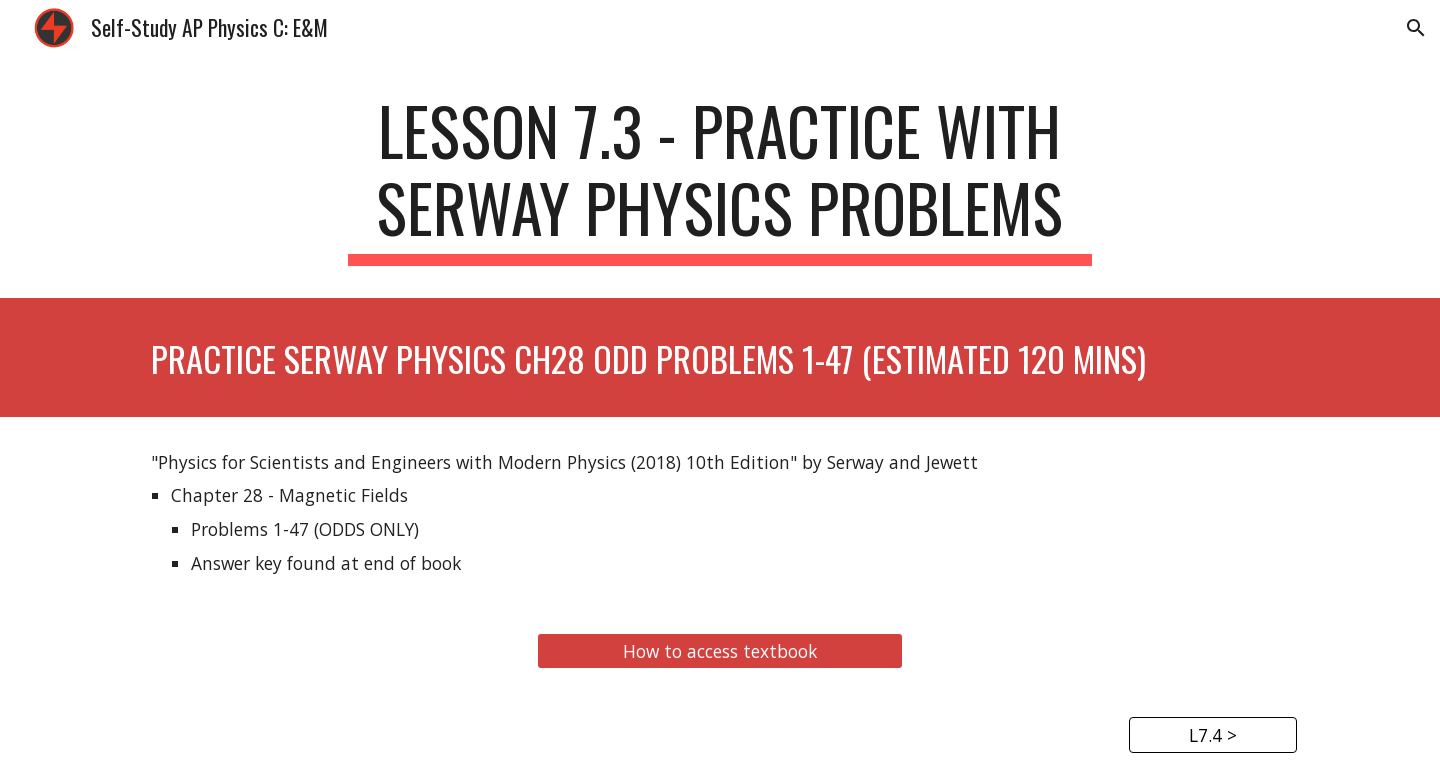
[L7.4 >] (1213, 735)
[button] (1416, 28)
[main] (720, 179)
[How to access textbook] (719, 651)
